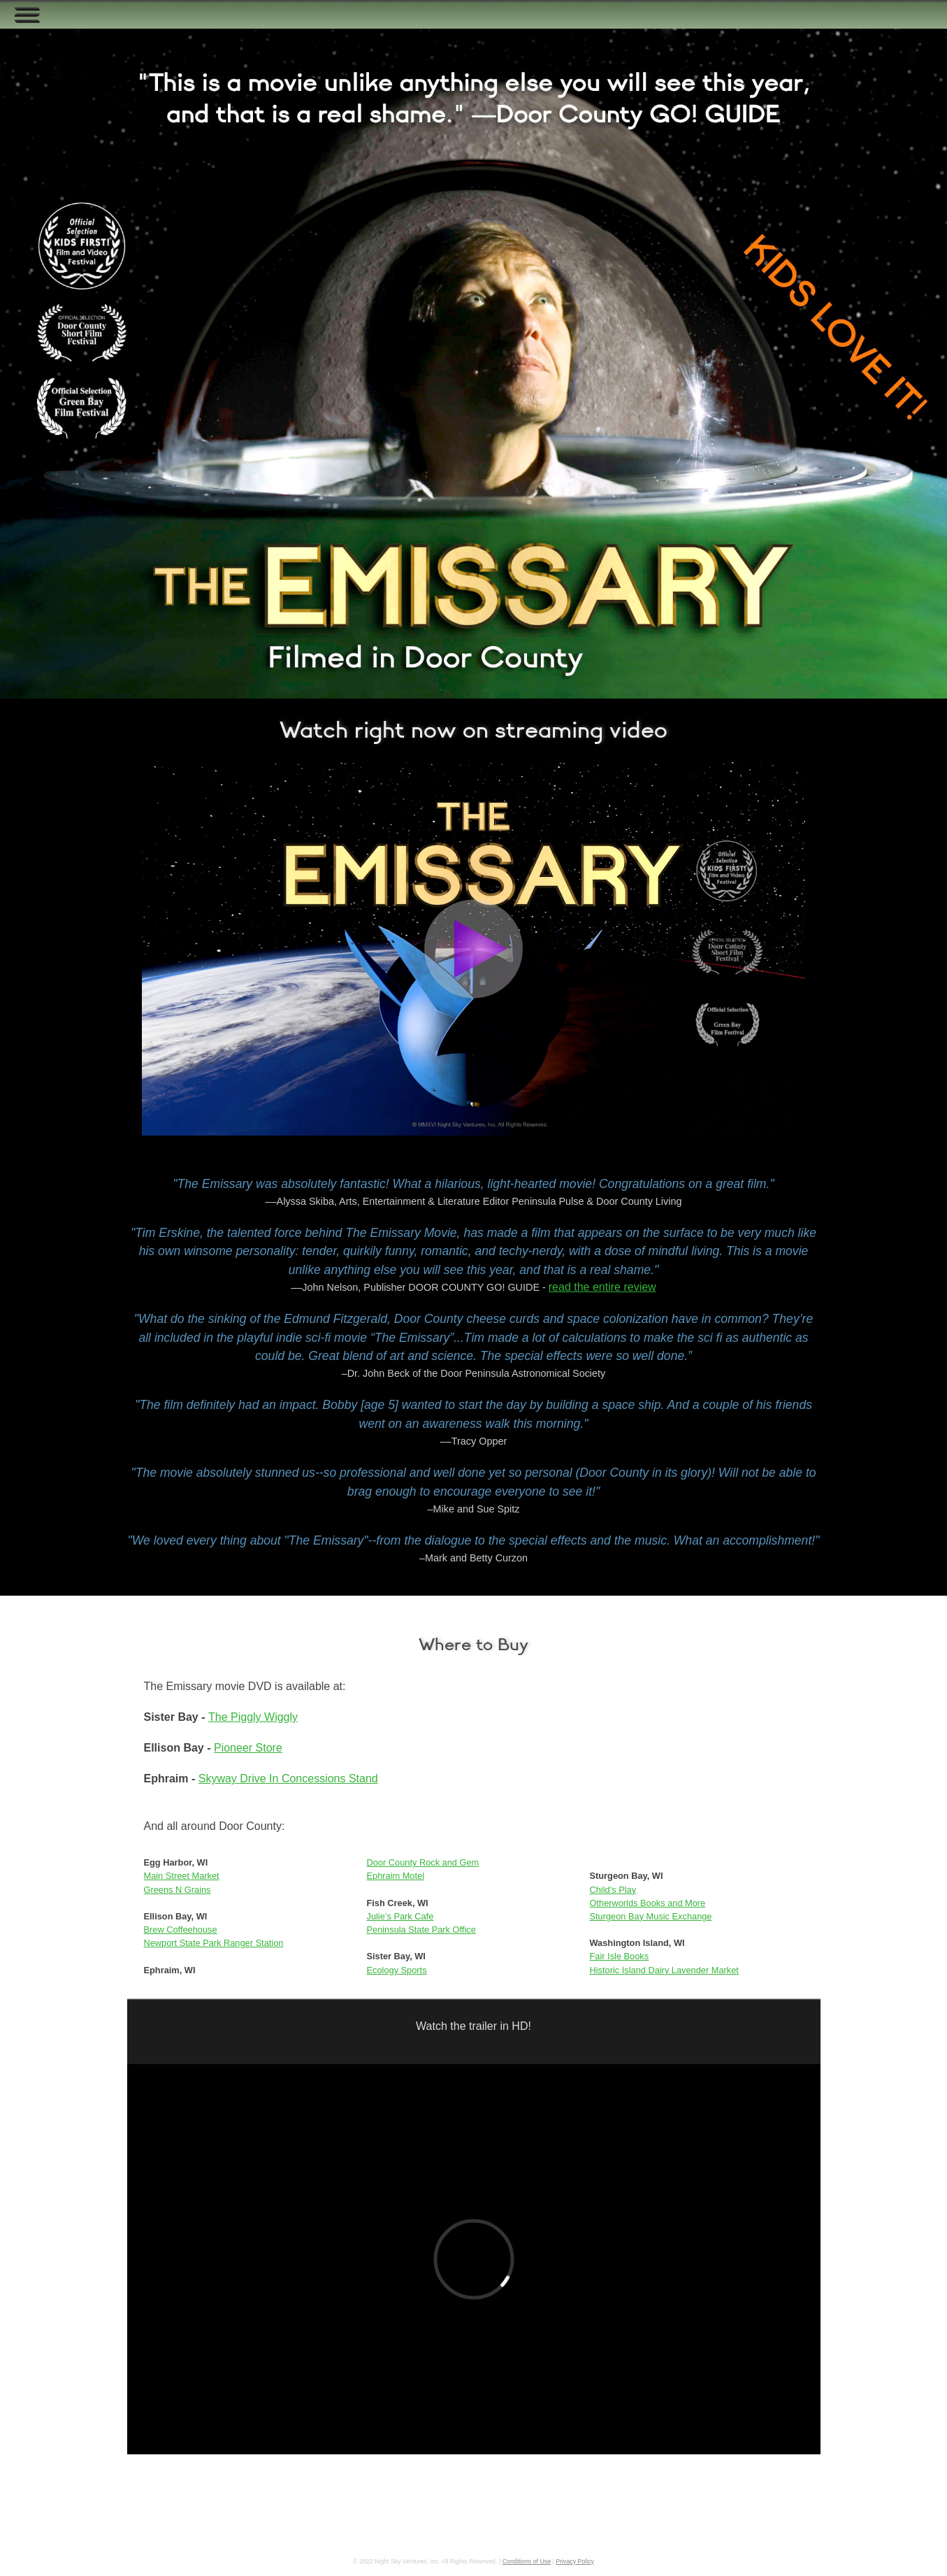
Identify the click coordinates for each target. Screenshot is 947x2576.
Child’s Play (613, 1889)
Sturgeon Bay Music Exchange (651, 1916)
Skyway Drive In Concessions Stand (288, 1778)
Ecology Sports (397, 1970)
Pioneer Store (248, 1748)
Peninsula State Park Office (421, 1929)
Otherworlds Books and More (648, 1903)
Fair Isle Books (619, 1956)
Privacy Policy (575, 2561)
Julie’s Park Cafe (400, 1916)
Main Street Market (181, 1875)
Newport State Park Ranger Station (214, 1943)
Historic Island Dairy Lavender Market (664, 1970)
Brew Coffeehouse (180, 1929)
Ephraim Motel (396, 1875)
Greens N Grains (177, 1889)
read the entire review (602, 1287)
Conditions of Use (527, 2561)
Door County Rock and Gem (423, 1862)
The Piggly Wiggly (253, 1717)
